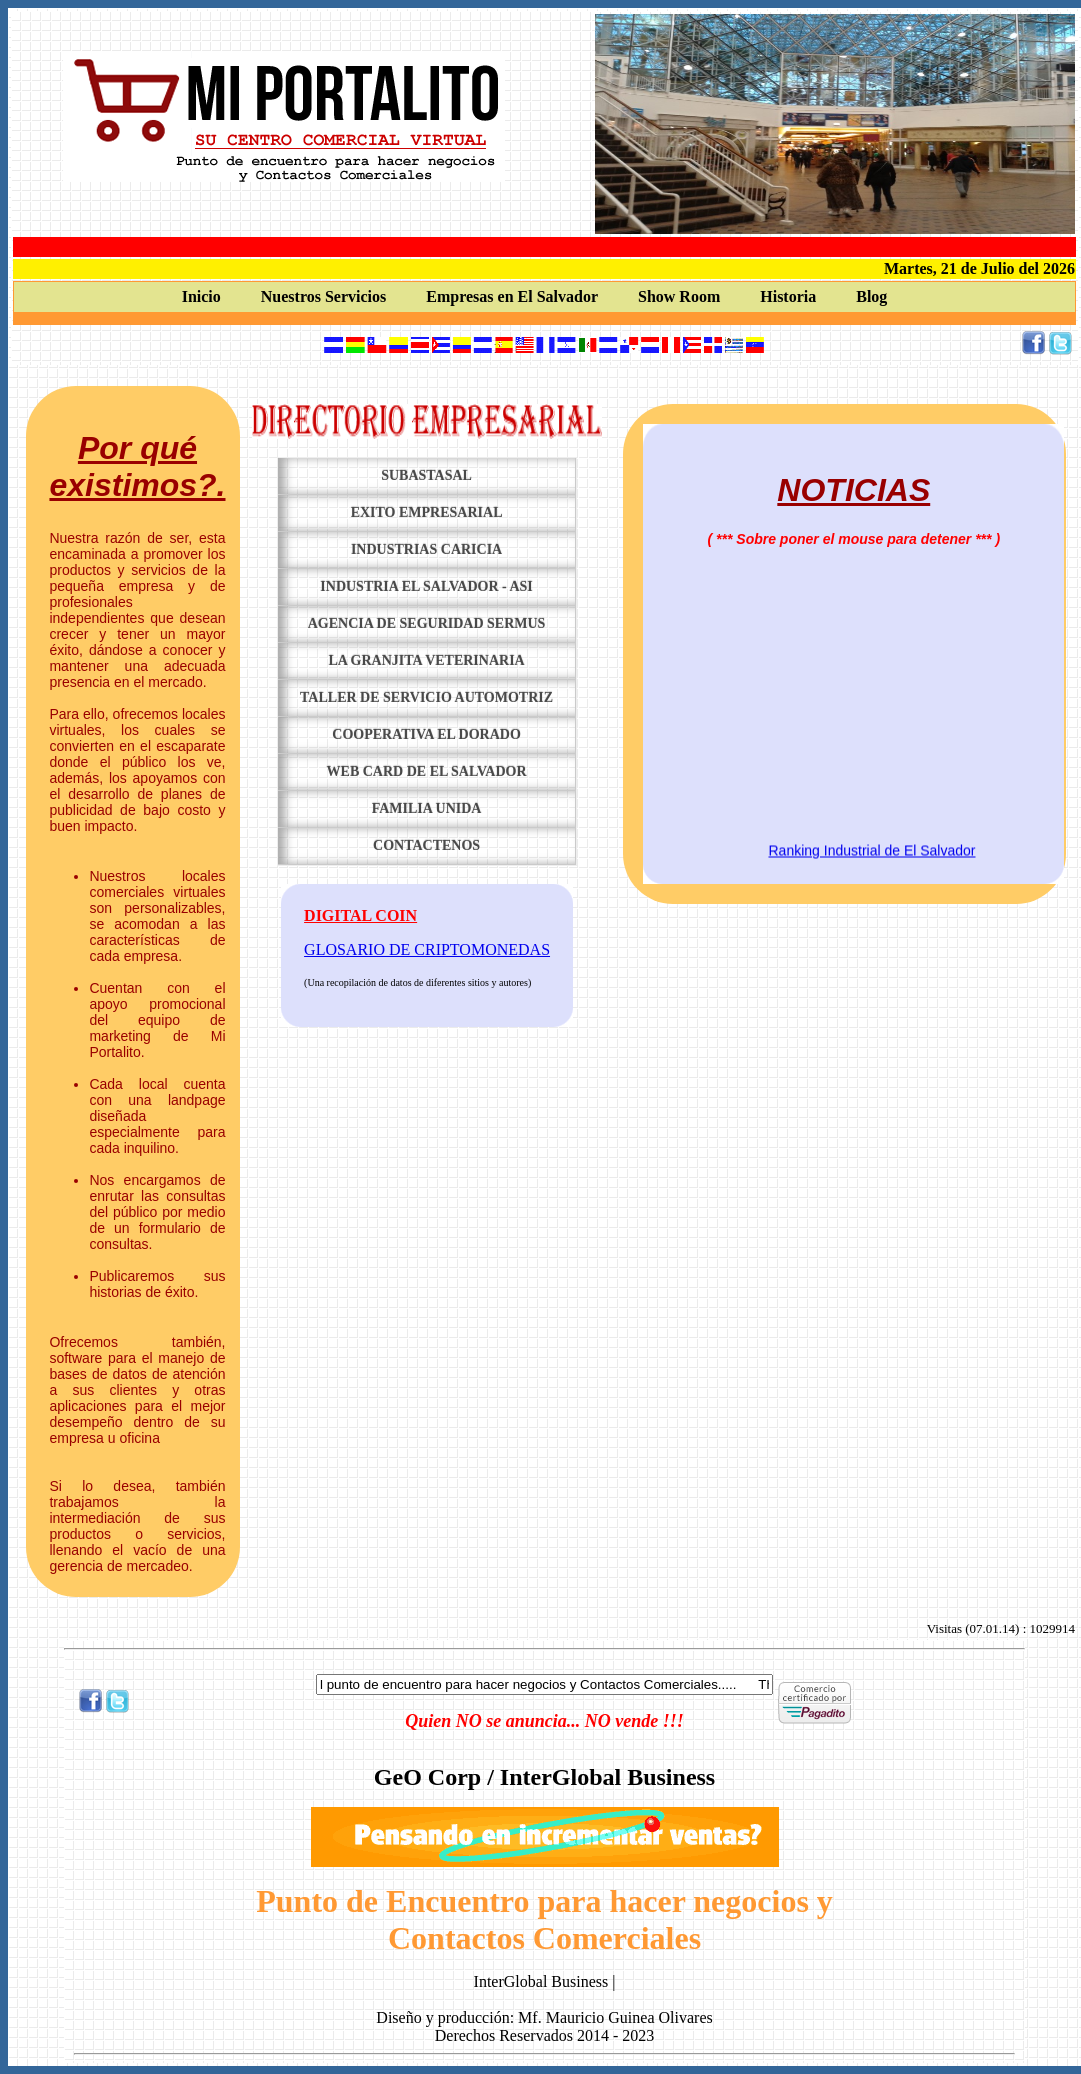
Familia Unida (427, 808)
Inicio (201, 296)
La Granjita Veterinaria (426, 660)
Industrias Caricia (426, 549)
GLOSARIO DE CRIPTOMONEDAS (427, 949)
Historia (788, 296)
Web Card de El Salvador (427, 771)
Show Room (679, 296)
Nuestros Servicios (323, 296)
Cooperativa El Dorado (426, 734)
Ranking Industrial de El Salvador (872, 856)
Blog (871, 296)
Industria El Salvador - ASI (426, 586)
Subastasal (426, 475)
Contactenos (426, 845)
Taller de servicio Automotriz (426, 697)
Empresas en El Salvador (512, 296)
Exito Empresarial (427, 512)
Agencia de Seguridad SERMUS (427, 623)
